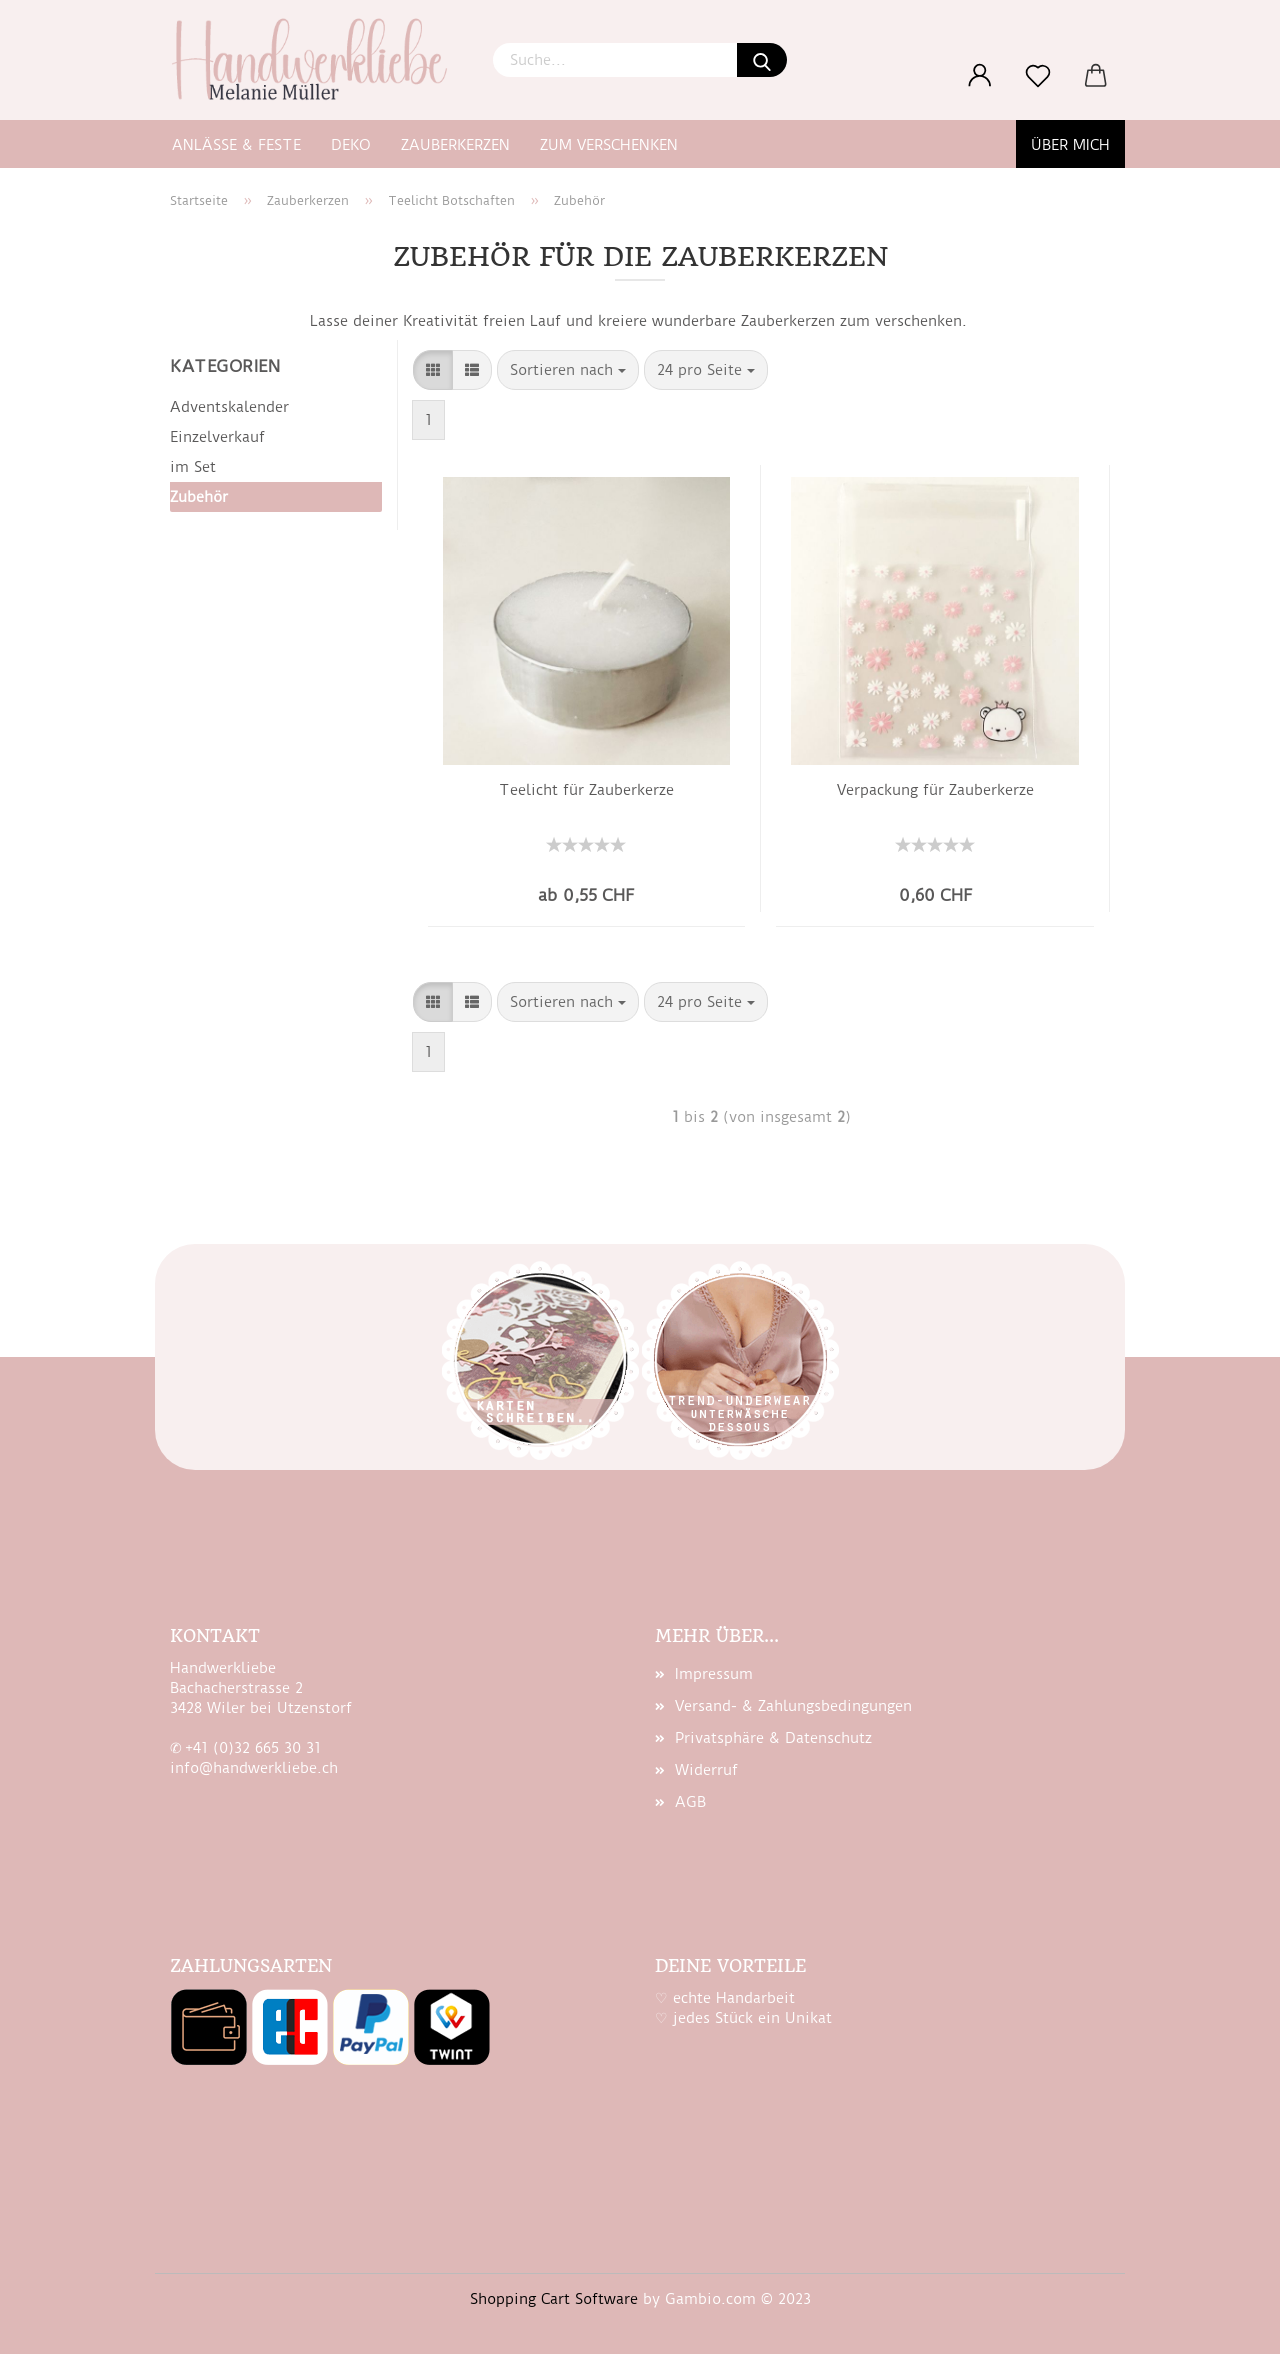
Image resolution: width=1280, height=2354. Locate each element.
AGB (690, 1802)
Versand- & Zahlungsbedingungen (793, 1706)
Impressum (714, 1674)
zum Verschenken (609, 145)
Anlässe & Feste (236, 145)
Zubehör (199, 497)
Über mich (1070, 145)
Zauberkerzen (455, 145)
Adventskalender (229, 407)
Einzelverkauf (217, 437)
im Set (193, 467)
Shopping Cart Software (554, 2299)
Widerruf (706, 1770)
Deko (351, 145)
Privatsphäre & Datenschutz (773, 1738)
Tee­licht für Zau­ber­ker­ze (586, 790)
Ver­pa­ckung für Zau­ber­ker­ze (935, 790)
